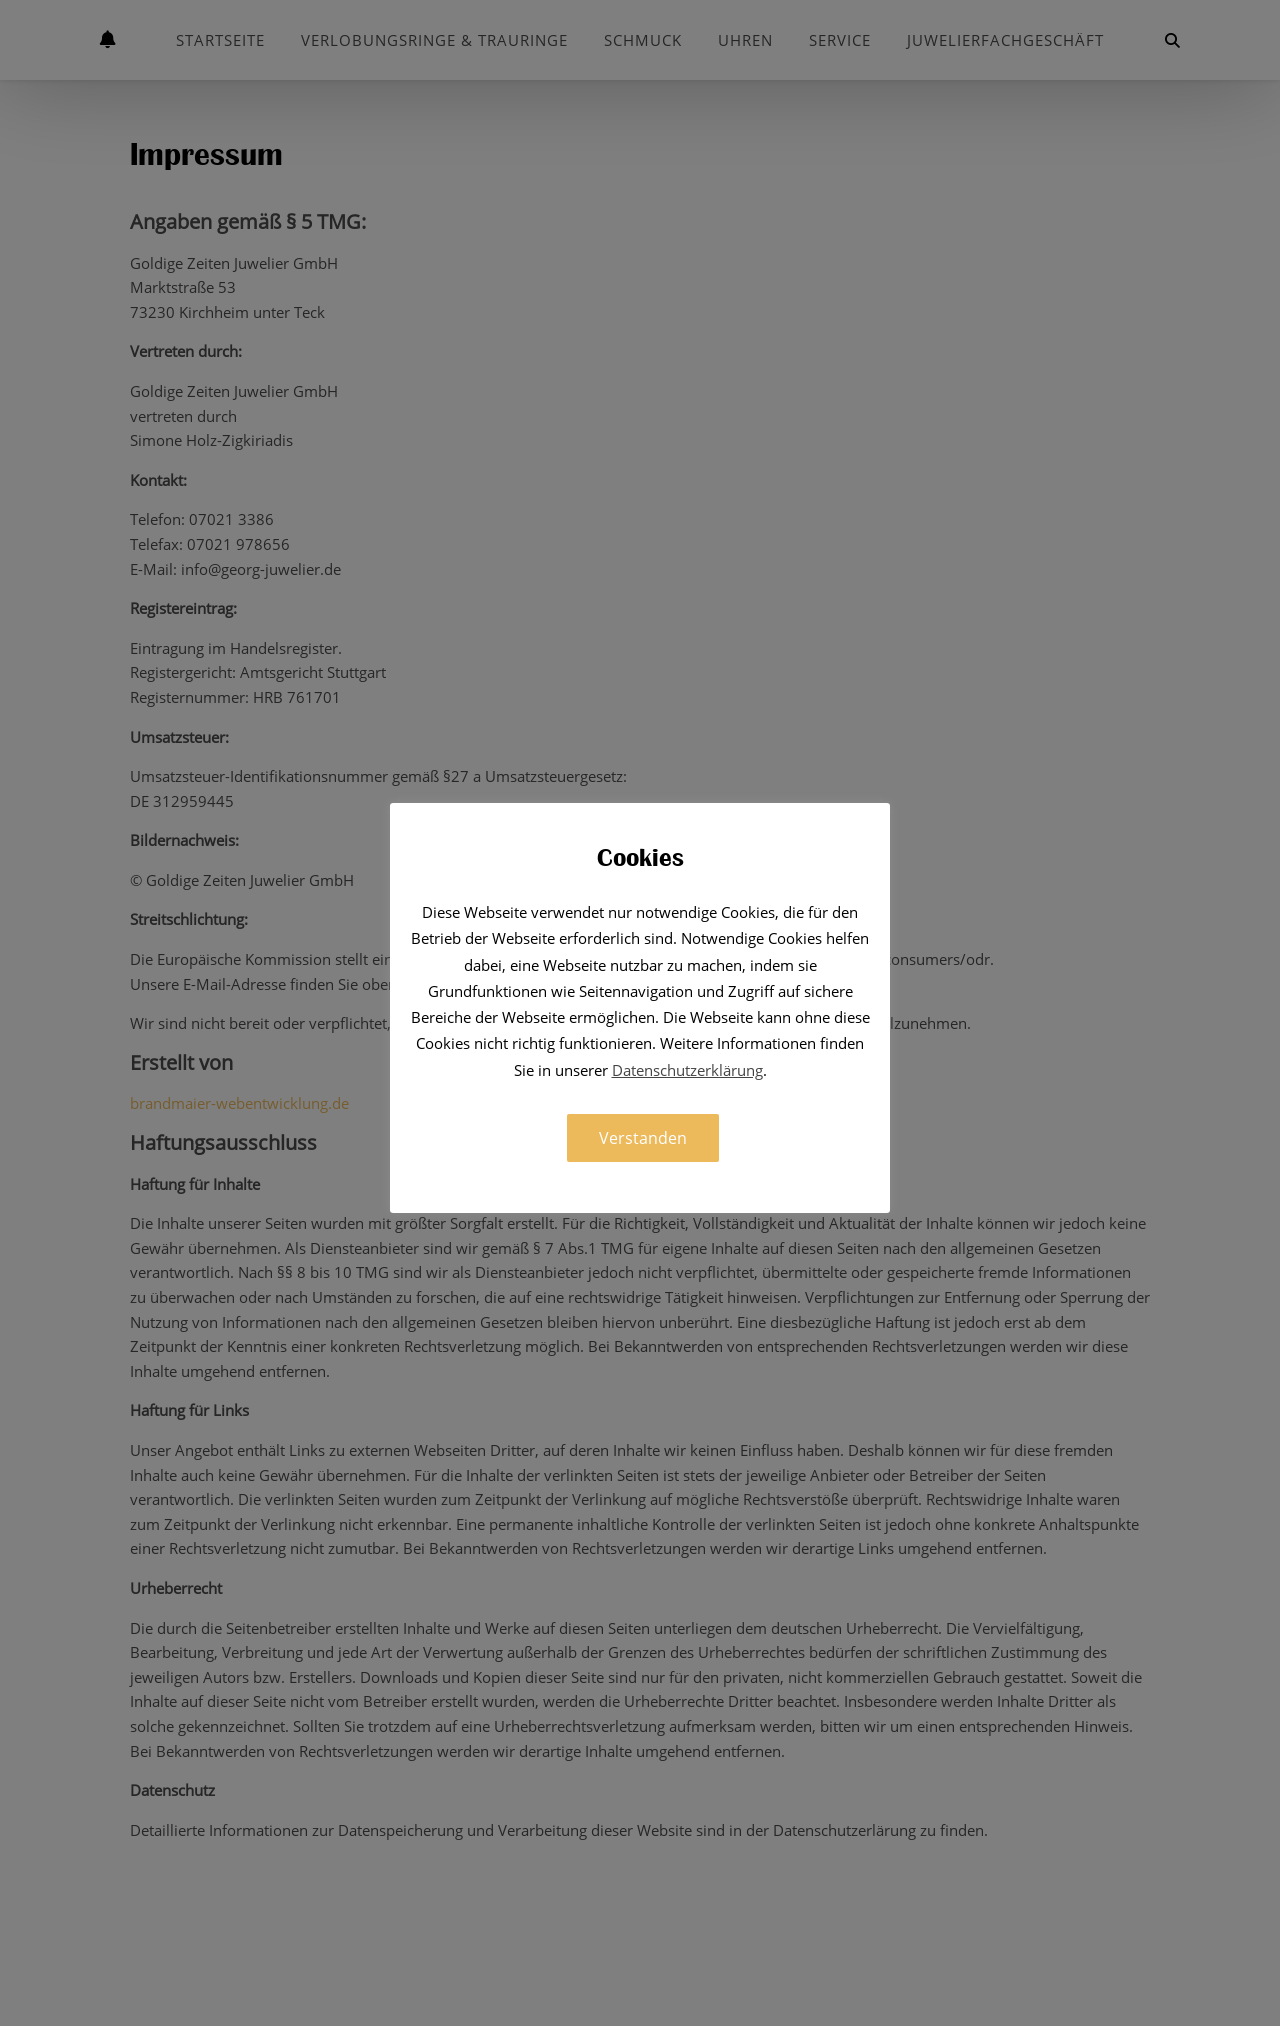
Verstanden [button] (643, 1138)
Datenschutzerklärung (687, 1070)
